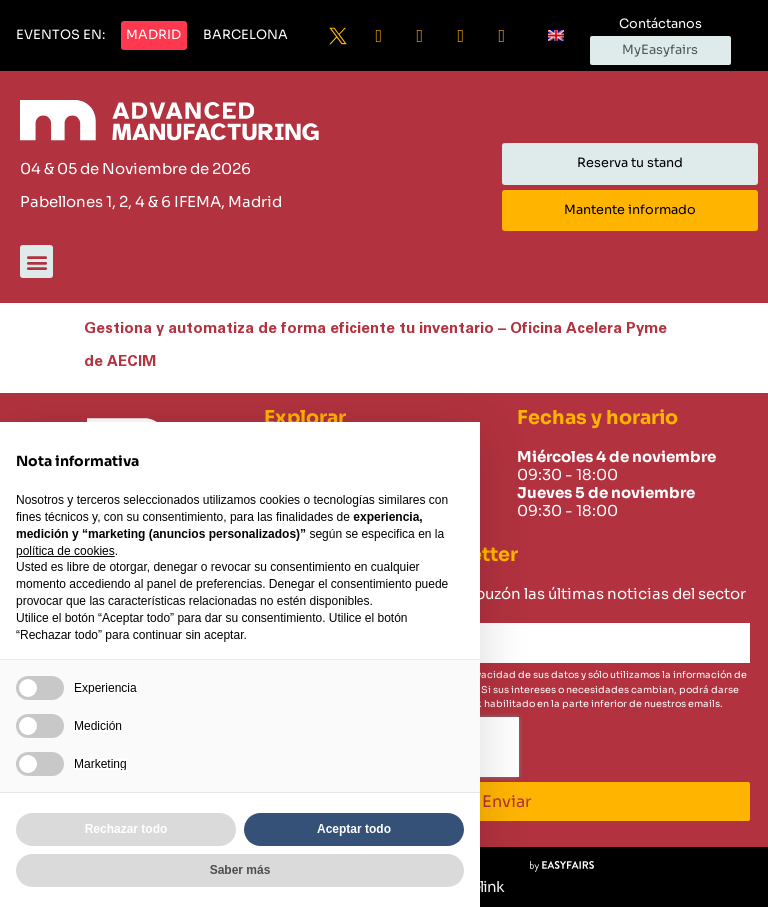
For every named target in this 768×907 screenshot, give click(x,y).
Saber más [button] (240, 870)
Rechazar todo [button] (126, 829)
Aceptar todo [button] (354, 829)
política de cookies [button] (65, 551)
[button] (60, 36)
